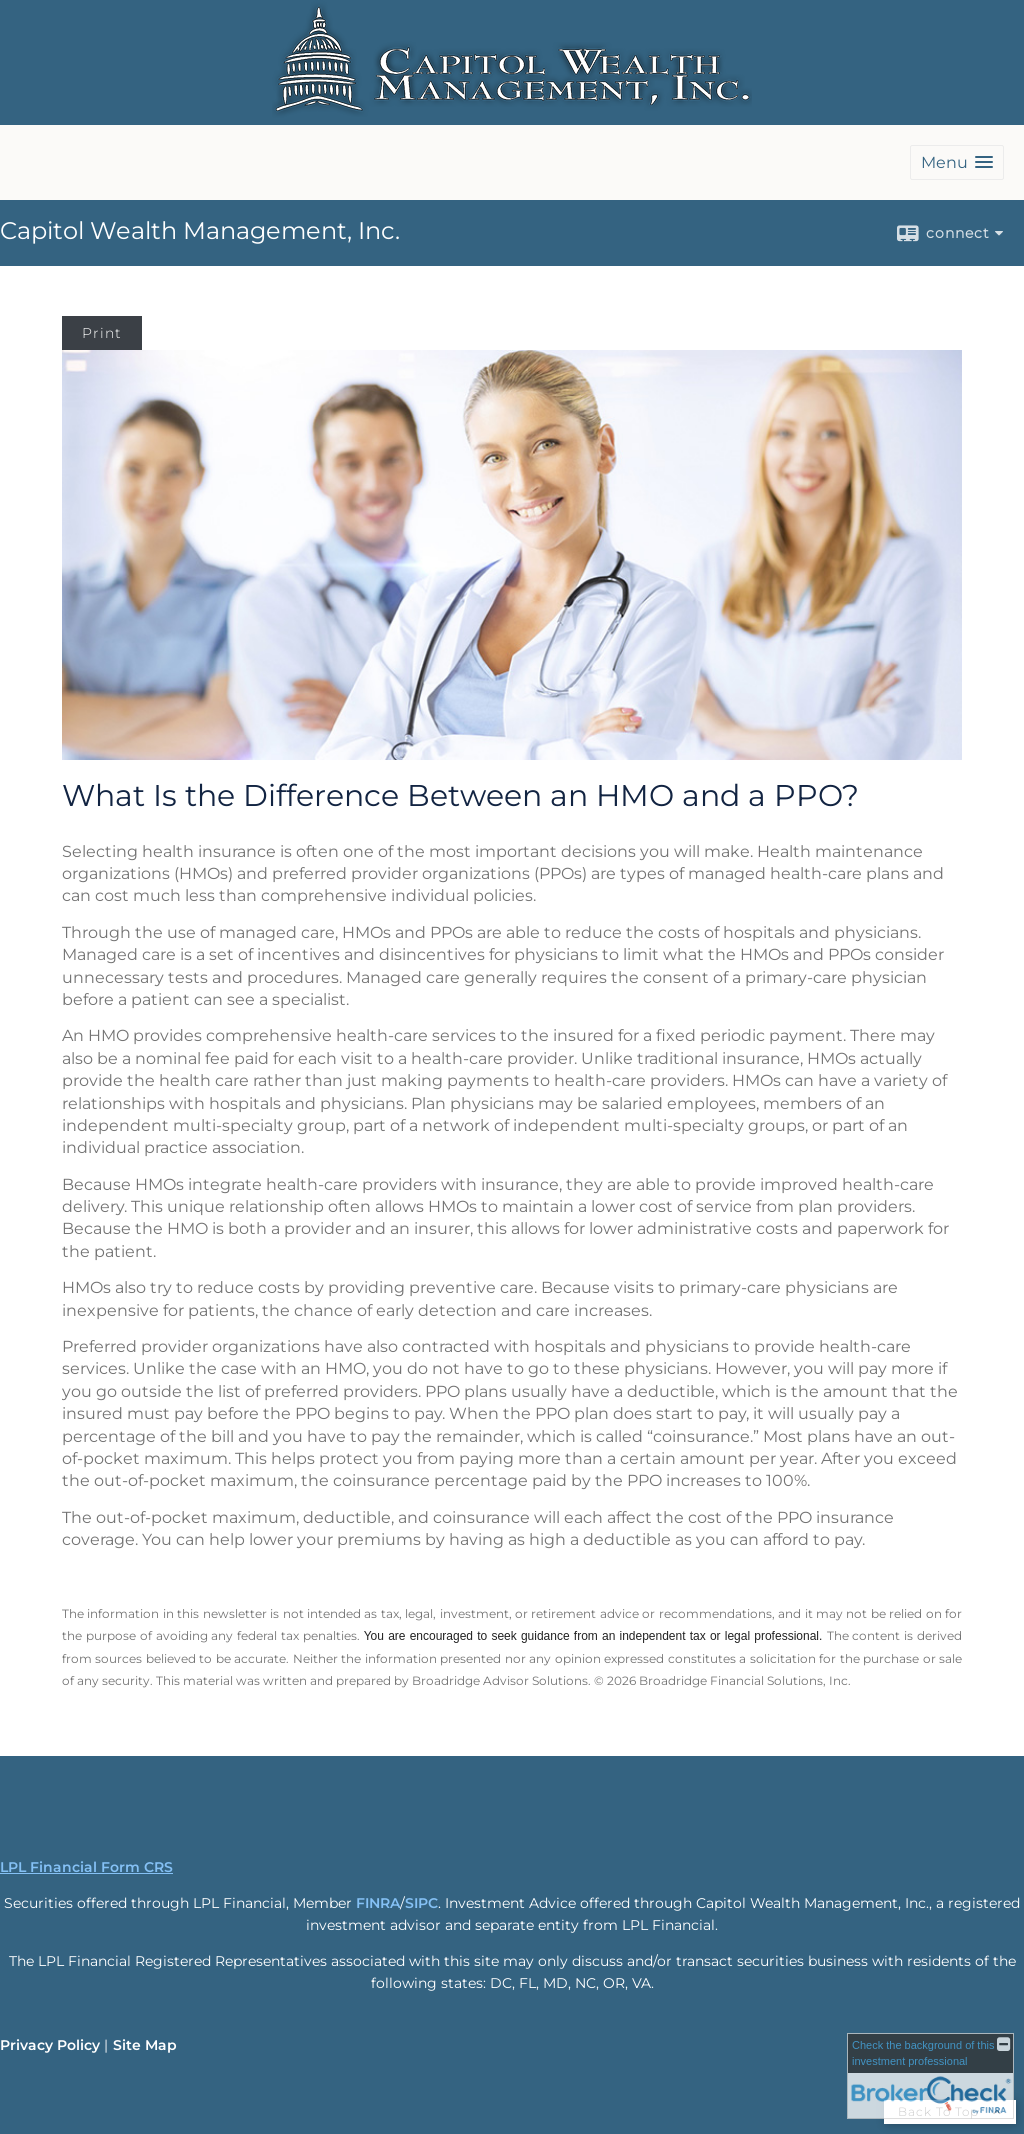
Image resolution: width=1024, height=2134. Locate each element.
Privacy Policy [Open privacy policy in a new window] (50, 2045)
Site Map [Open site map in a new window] (145, 2045)
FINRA (378, 1903)
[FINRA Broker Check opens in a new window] (930, 2076)
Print (102, 333)
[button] (957, 162)
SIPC (421, 1903)
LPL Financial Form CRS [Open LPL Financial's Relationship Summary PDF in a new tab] (86, 1867)
